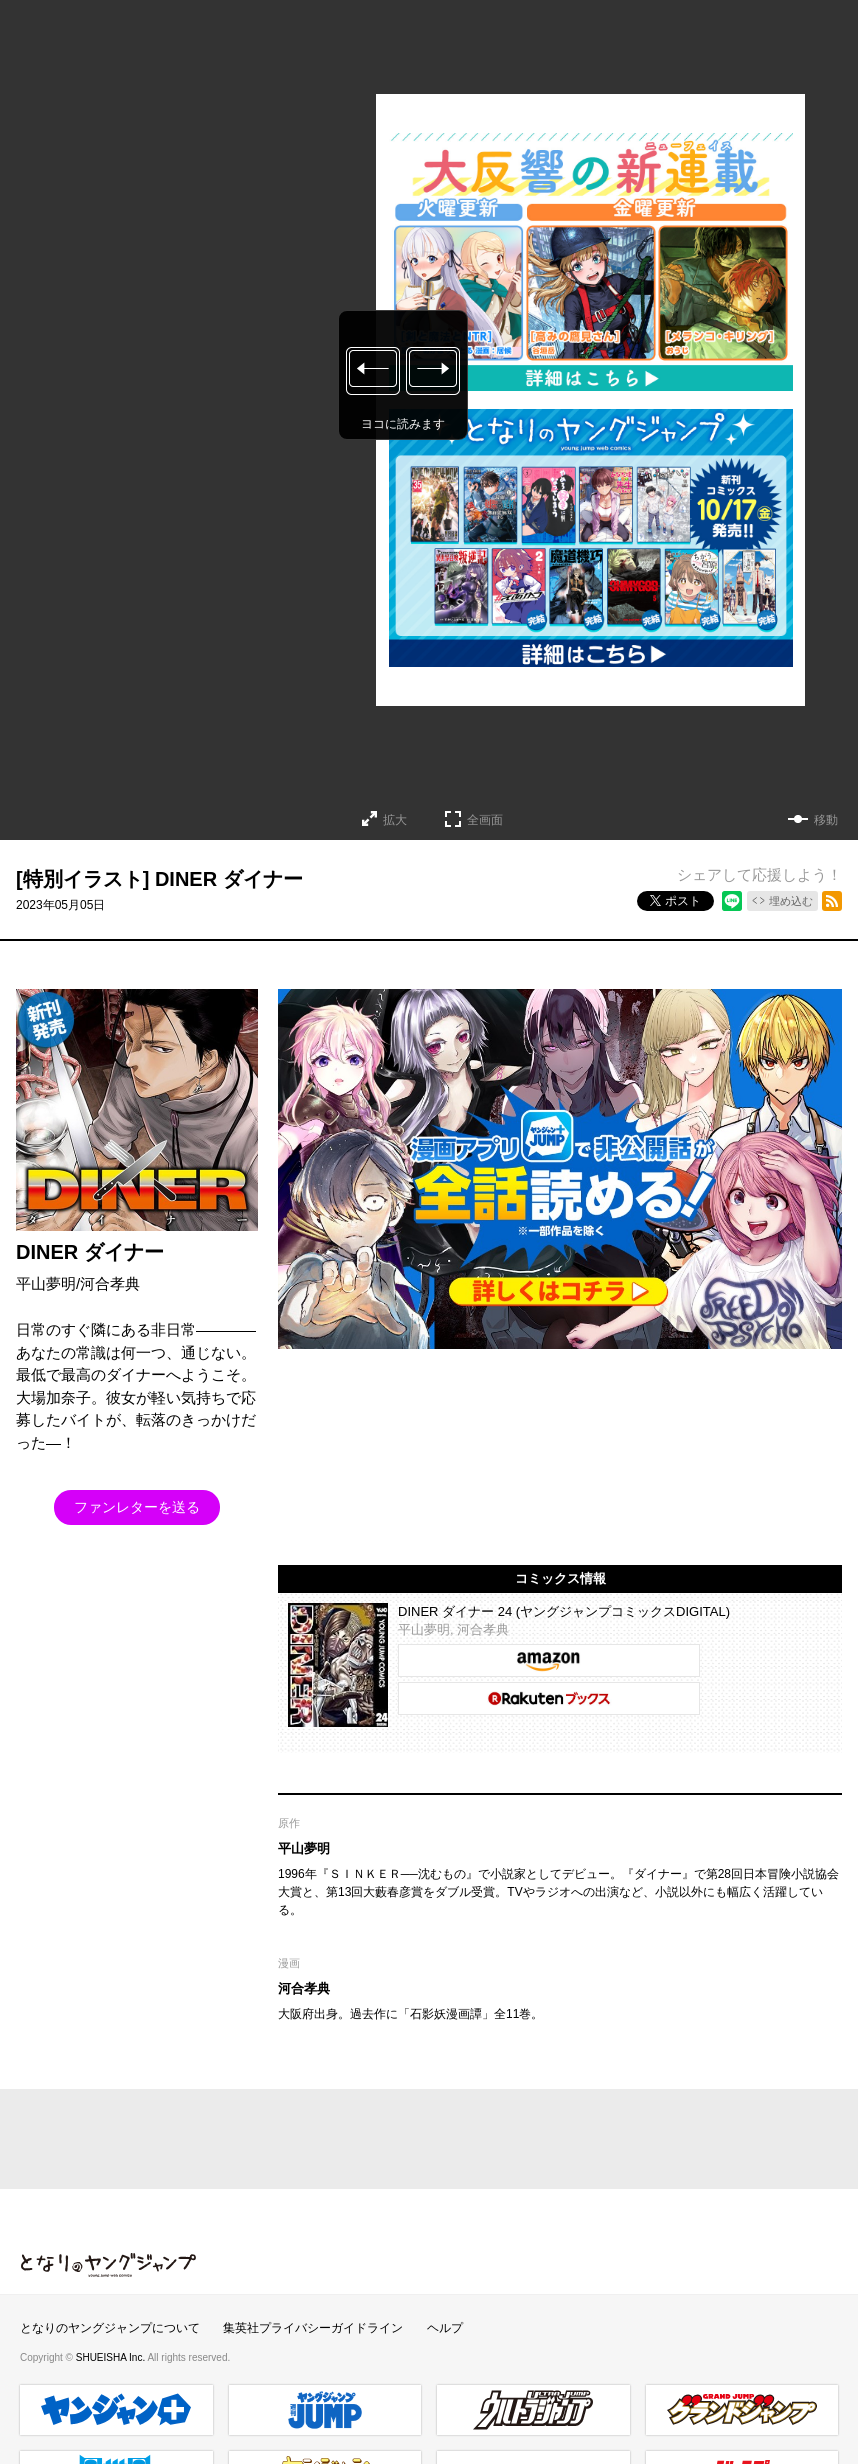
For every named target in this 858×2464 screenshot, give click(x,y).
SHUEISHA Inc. (112, 2357)
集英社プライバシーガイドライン (313, 2328)
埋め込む (791, 901)
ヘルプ (445, 2328)
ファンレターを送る (137, 1507)
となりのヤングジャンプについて (110, 2328)
